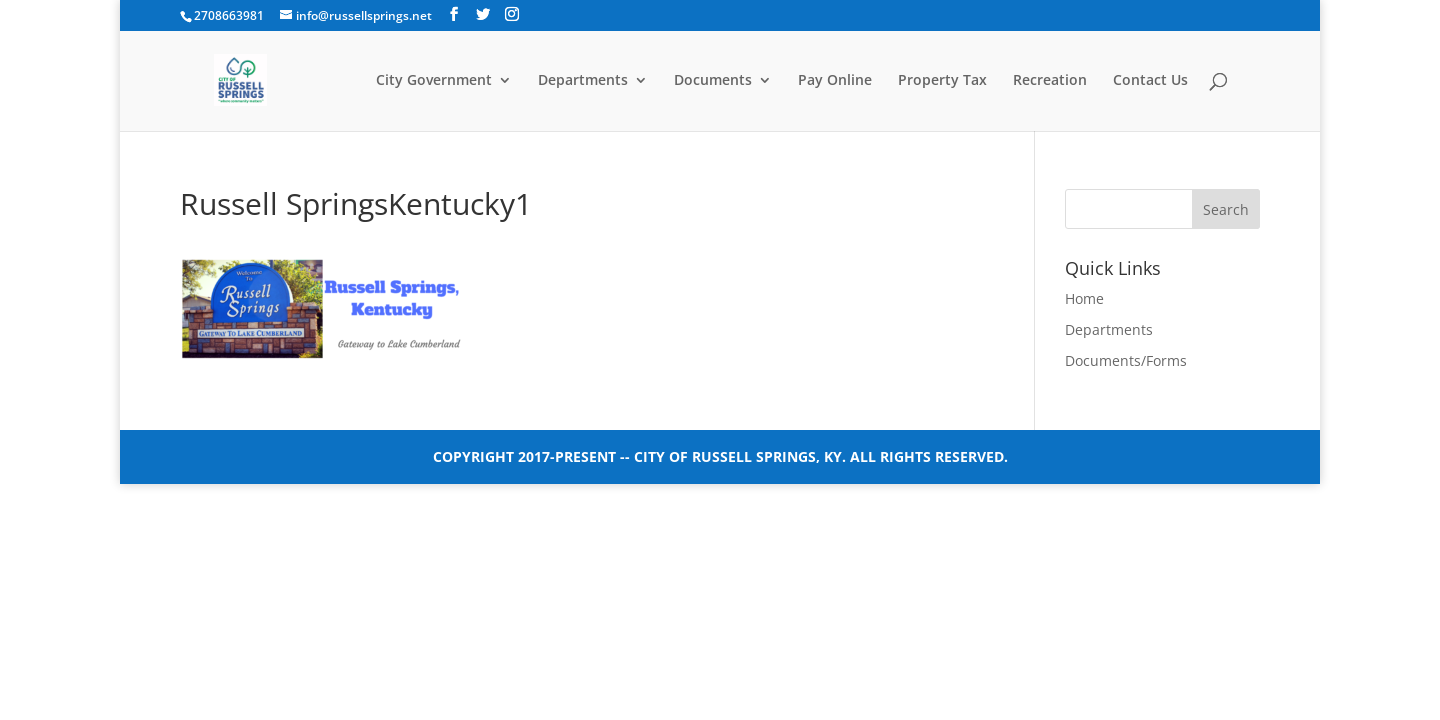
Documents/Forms (1126, 360)
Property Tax (942, 81)
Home (1084, 298)
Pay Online (835, 81)
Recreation (1050, 81)
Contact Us (1150, 81)
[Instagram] (512, 14)
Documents (713, 81)
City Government (434, 81)
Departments (583, 81)
